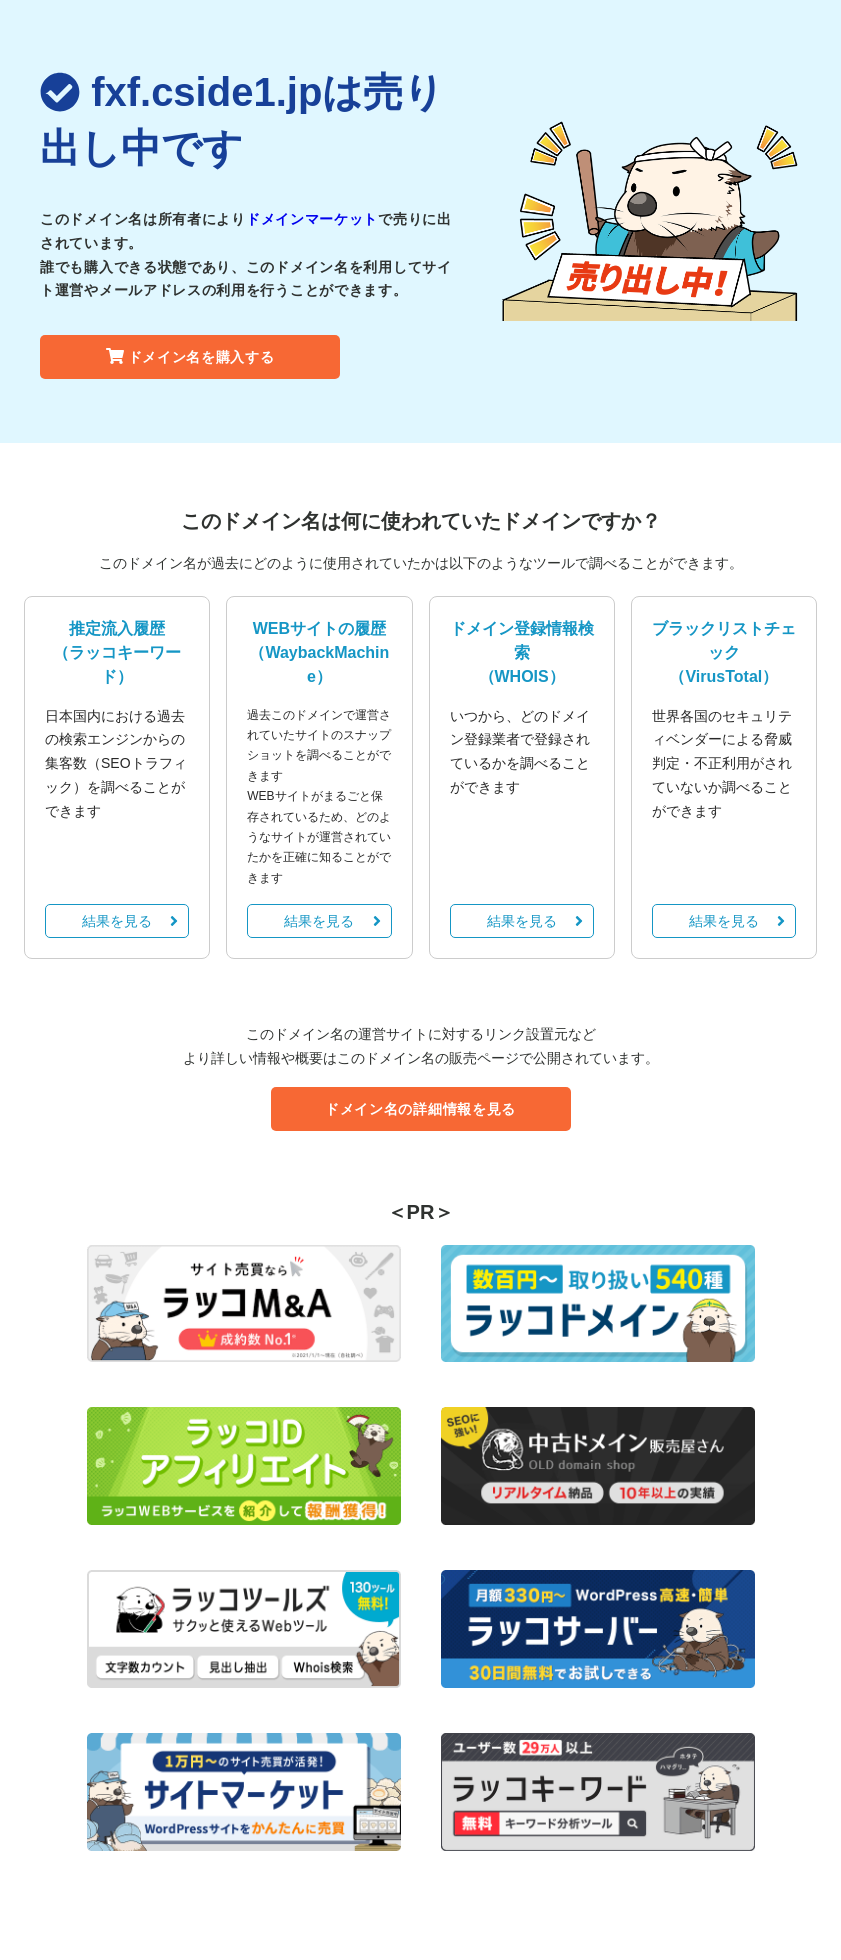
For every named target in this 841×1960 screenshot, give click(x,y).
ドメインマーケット (312, 219)
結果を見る (130, 921)
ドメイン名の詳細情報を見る (420, 1109)
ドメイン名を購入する (190, 357)
